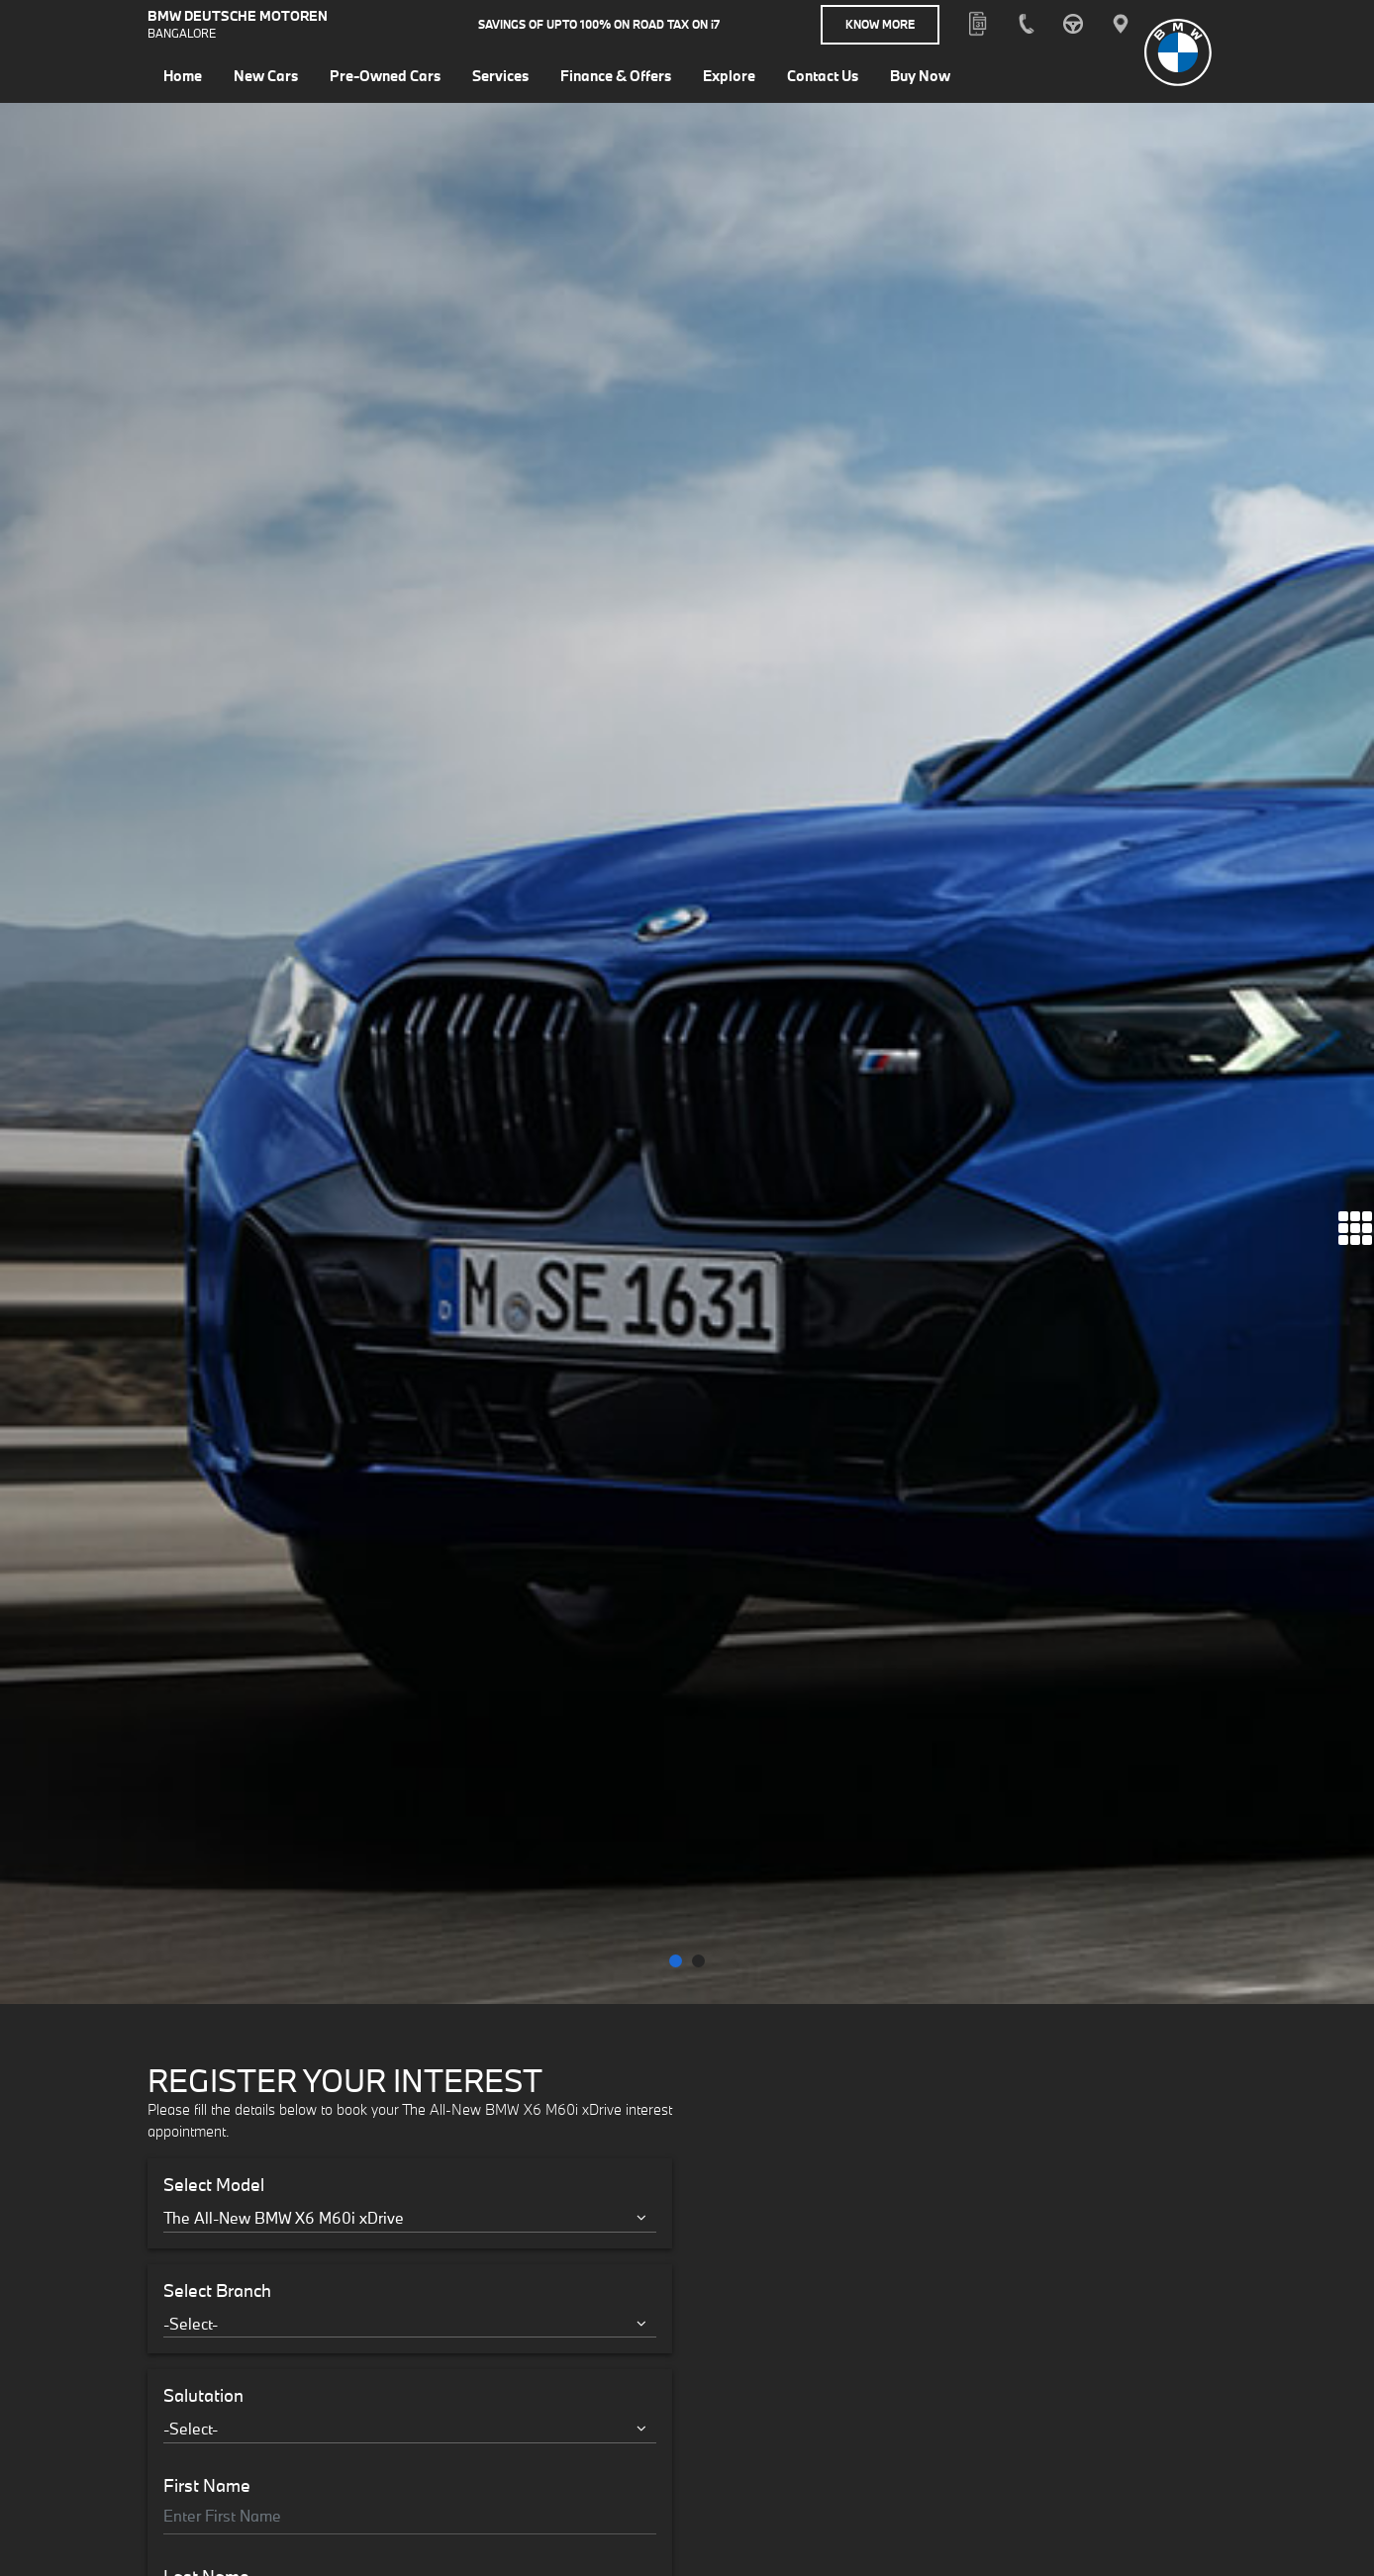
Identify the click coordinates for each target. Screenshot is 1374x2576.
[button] (675, 912)
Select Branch (217, 1242)
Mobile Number (223, 1712)
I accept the (290, 1866)
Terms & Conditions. (355, 1866)
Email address (218, 1620)
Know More (880, 24)
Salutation (203, 1348)
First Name (206, 1437)
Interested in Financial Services (286, 1813)
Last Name (206, 1529)
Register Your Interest (410, 1936)
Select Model (213, 1137)
